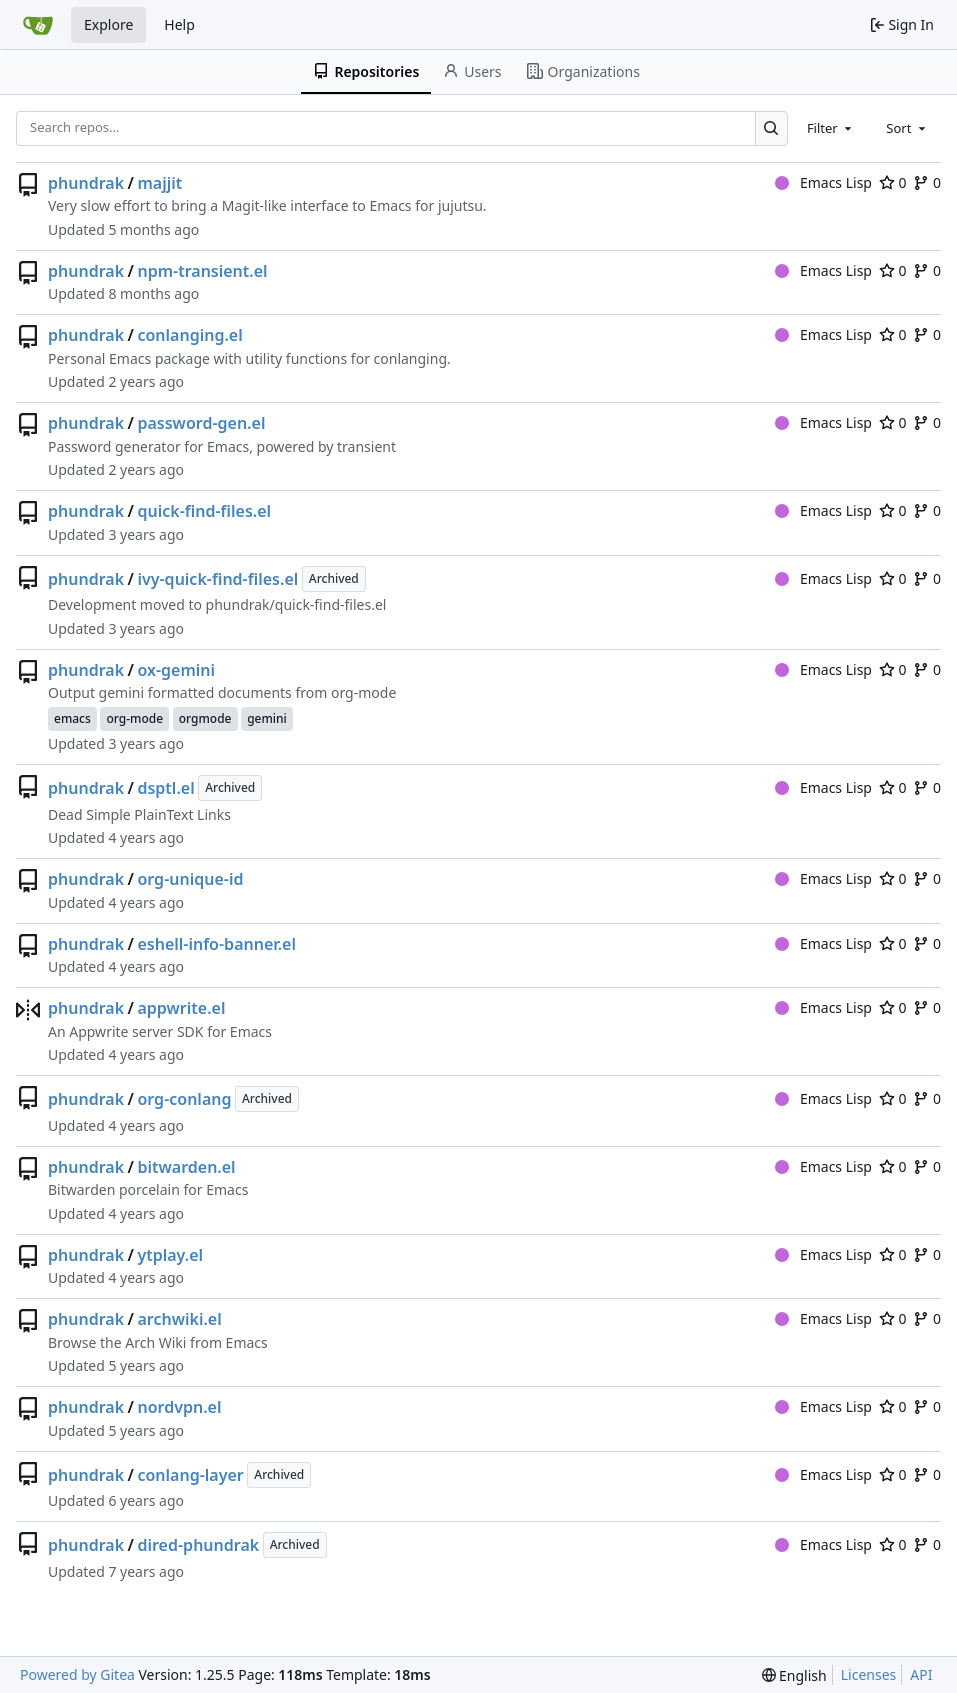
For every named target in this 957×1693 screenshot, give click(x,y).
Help (179, 24)
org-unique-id (190, 879)
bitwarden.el (186, 1167)
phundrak (86, 183)
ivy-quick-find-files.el (217, 579)
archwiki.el (179, 1319)
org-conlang (184, 1099)
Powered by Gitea (77, 1674)
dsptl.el (165, 788)
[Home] (38, 25)
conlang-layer (190, 1475)
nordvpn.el (179, 1407)
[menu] (794, 1675)
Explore (108, 24)
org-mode (134, 718)
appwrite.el (181, 1008)
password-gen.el (201, 423)
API (921, 1674)
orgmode (205, 718)
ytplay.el (170, 1255)
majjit (159, 183)
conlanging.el (189, 335)
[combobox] (831, 128)
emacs (72, 718)
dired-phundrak (198, 1545)
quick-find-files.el (204, 511)
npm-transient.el (202, 271)
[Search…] (771, 128)
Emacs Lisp (823, 182)
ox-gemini (176, 670)
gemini (267, 718)
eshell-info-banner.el (216, 944)
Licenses (869, 1674)
